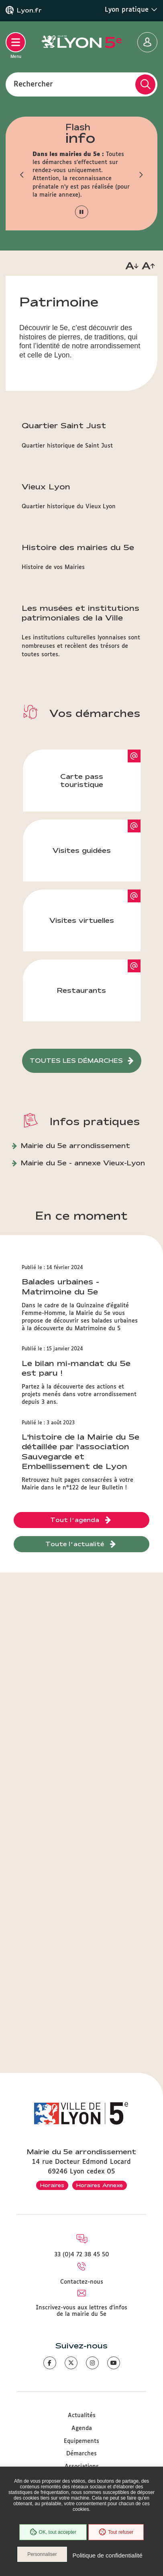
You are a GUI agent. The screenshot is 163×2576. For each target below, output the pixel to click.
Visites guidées (82, 850)
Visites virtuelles (81, 920)
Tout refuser (116, 2532)
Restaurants (81, 990)
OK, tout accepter (53, 2532)
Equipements (81, 2441)
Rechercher (33, 84)
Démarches (81, 2454)
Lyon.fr (29, 10)
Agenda (81, 2428)
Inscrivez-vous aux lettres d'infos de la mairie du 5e (81, 2311)
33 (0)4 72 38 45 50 (81, 2255)
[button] (22, 174)
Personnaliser (42, 2554)
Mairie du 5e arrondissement (75, 1145)
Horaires (52, 2185)
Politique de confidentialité (108, 2555)
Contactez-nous (81, 2282)
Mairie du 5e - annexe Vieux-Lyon (83, 1163)
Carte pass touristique (81, 780)
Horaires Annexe (99, 2185)
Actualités (82, 2415)
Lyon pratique (131, 9)
